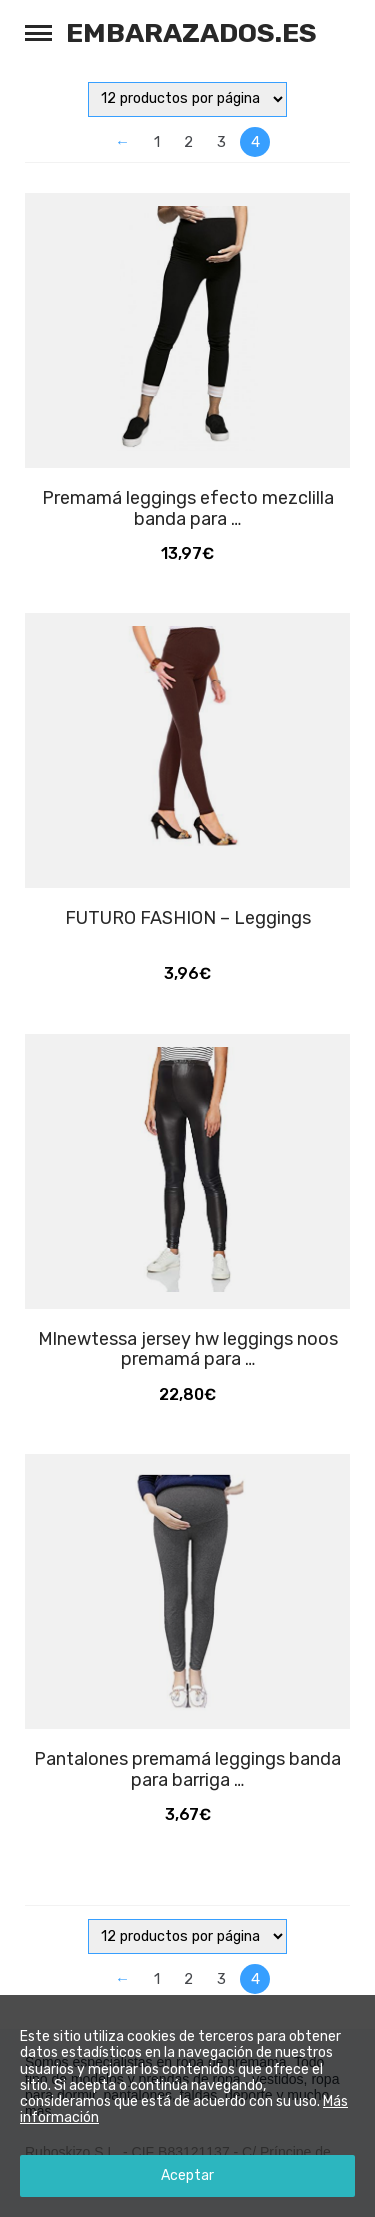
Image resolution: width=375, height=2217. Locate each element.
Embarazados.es (191, 33)
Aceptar (187, 2175)
